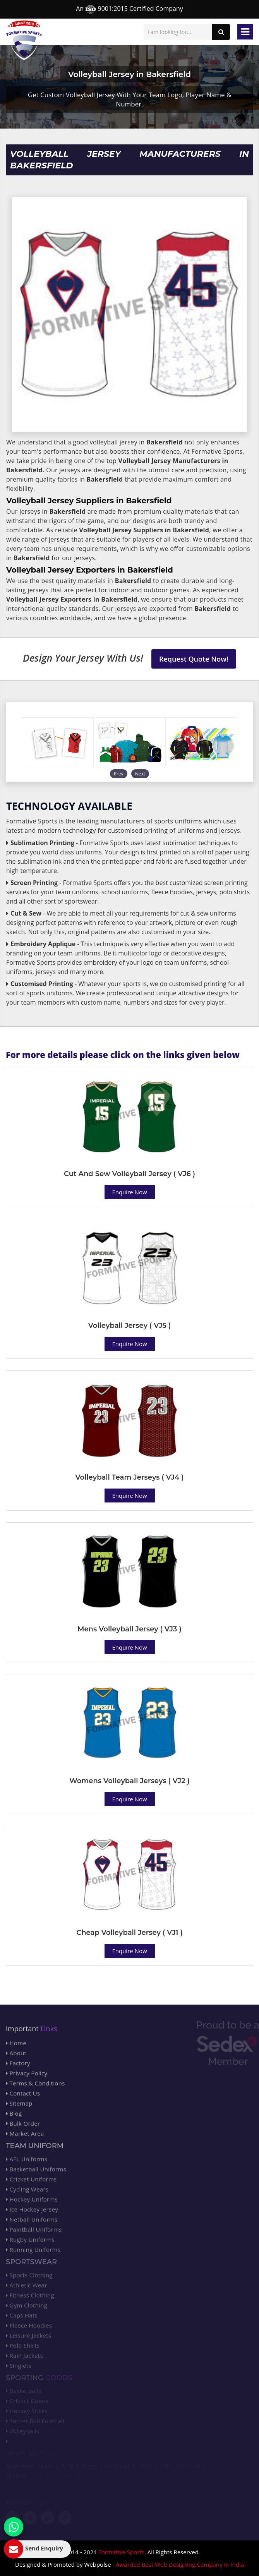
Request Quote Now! (193, 659)
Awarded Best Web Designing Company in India (180, 2564)
